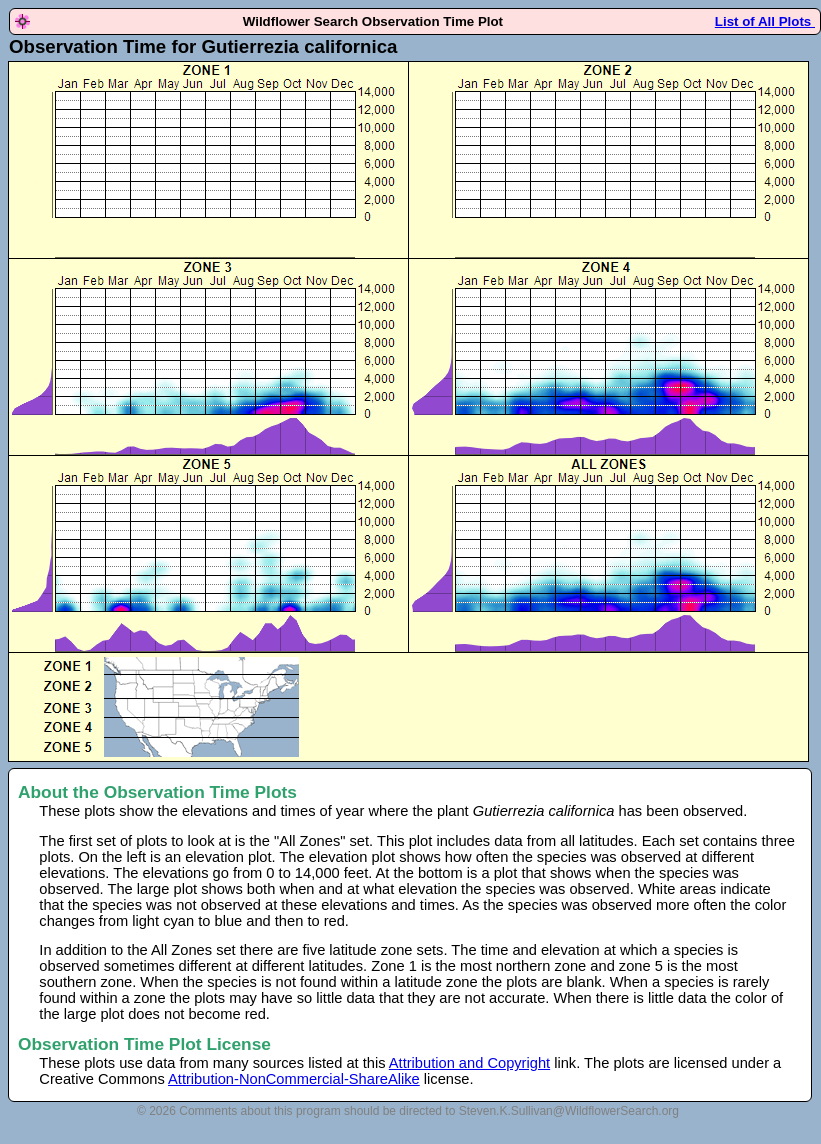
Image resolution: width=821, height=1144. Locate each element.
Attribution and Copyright (469, 1063)
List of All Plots (765, 21)
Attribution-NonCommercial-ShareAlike (294, 1079)
